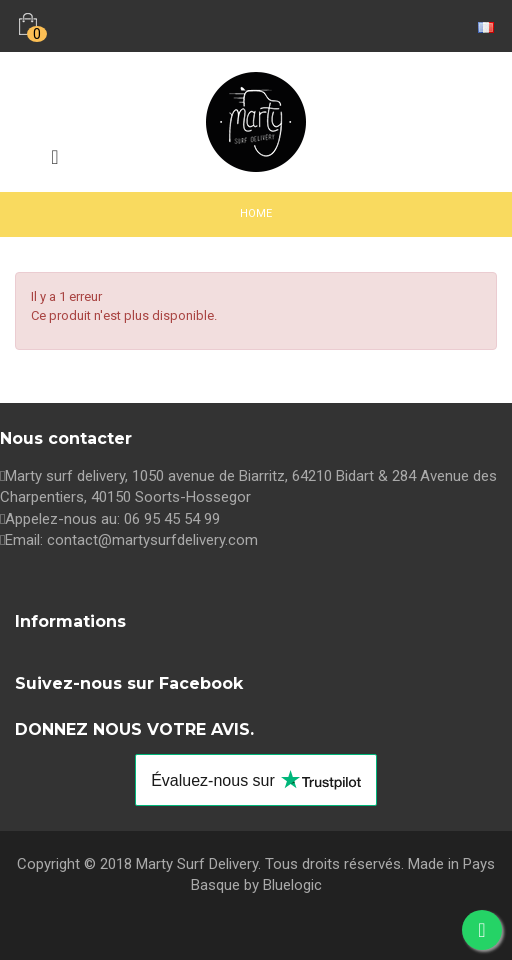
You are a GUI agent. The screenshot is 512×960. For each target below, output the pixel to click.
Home (256, 213)
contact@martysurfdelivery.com (152, 540)
